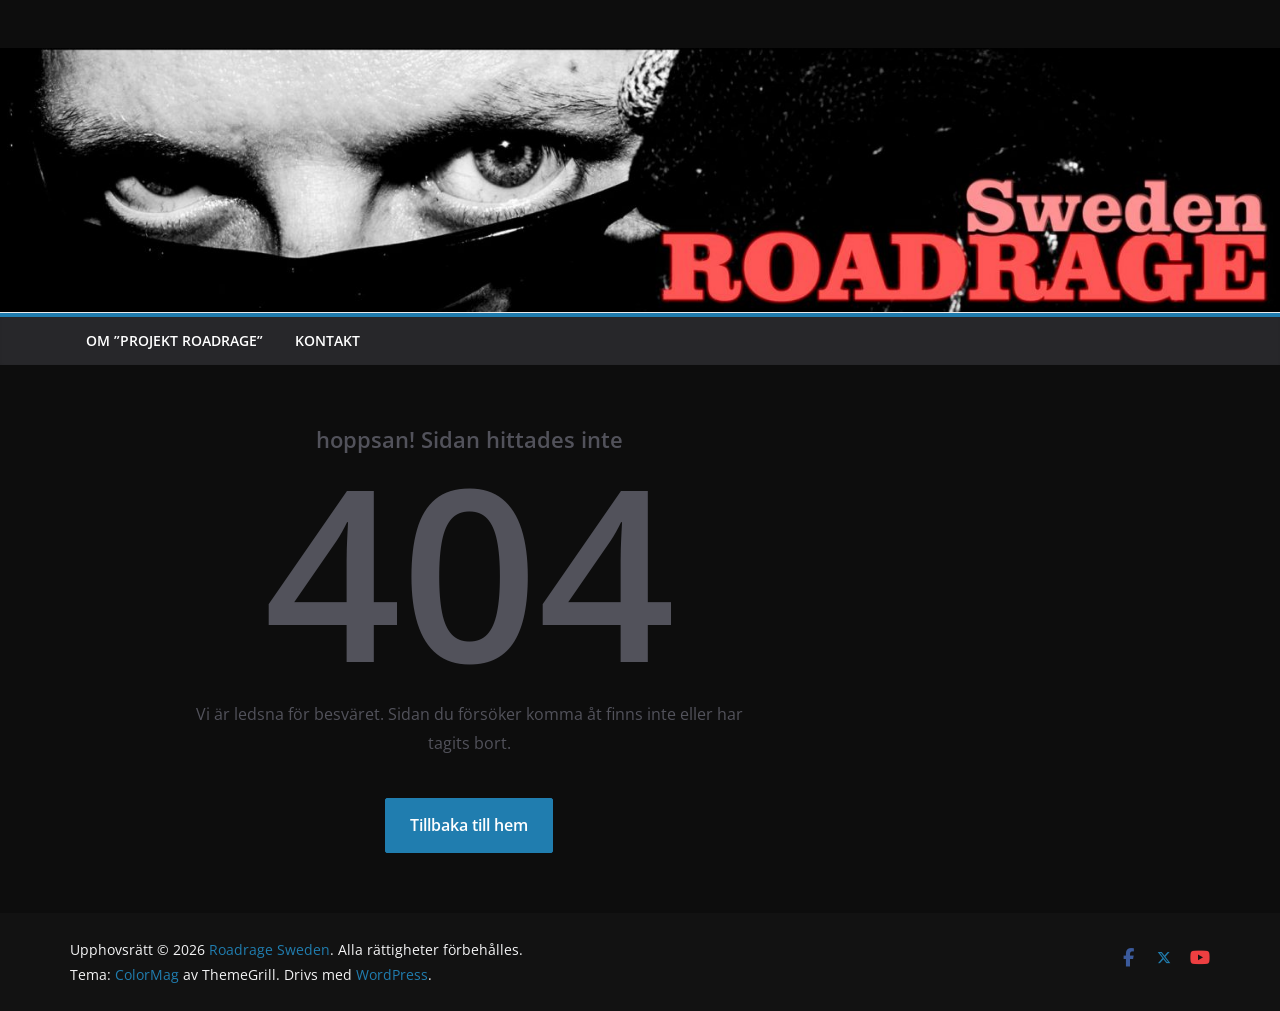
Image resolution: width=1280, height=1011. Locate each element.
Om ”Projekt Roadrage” (174, 340)
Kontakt (327, 340)
